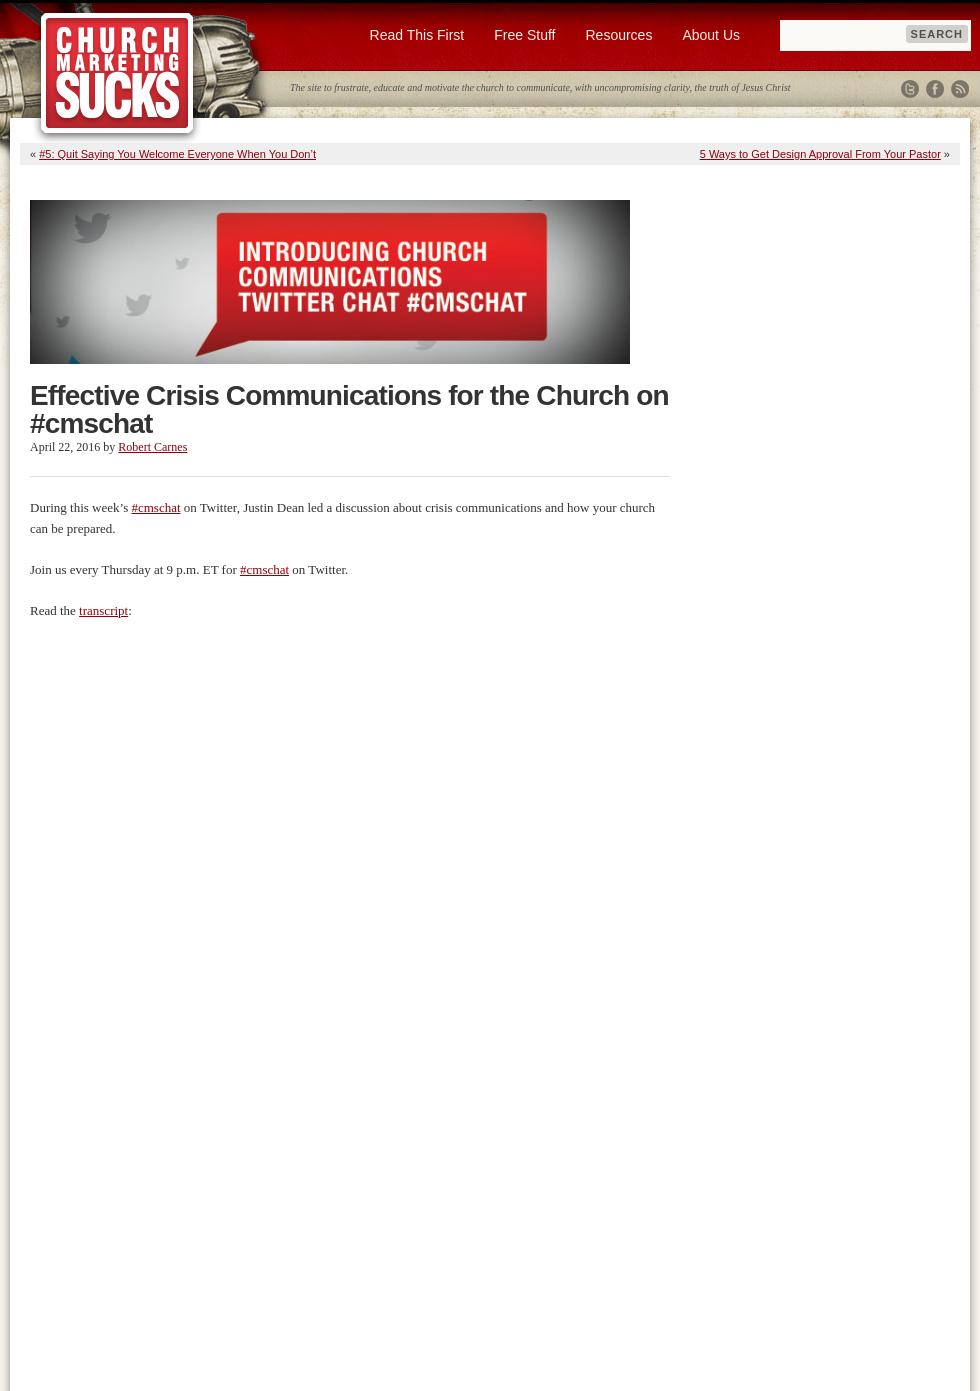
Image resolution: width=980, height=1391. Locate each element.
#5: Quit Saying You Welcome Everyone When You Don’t (177, 154)
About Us (711, 35)
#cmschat (155, 507)
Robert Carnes (152, 447)
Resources (618, 35)
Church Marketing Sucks (117, 74)
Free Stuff (524, 35)
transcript (103, 610)
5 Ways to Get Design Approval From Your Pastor (820, 154)
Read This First (417, 35)
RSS (960, 89)
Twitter (910, 89)
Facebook (935, 89)
